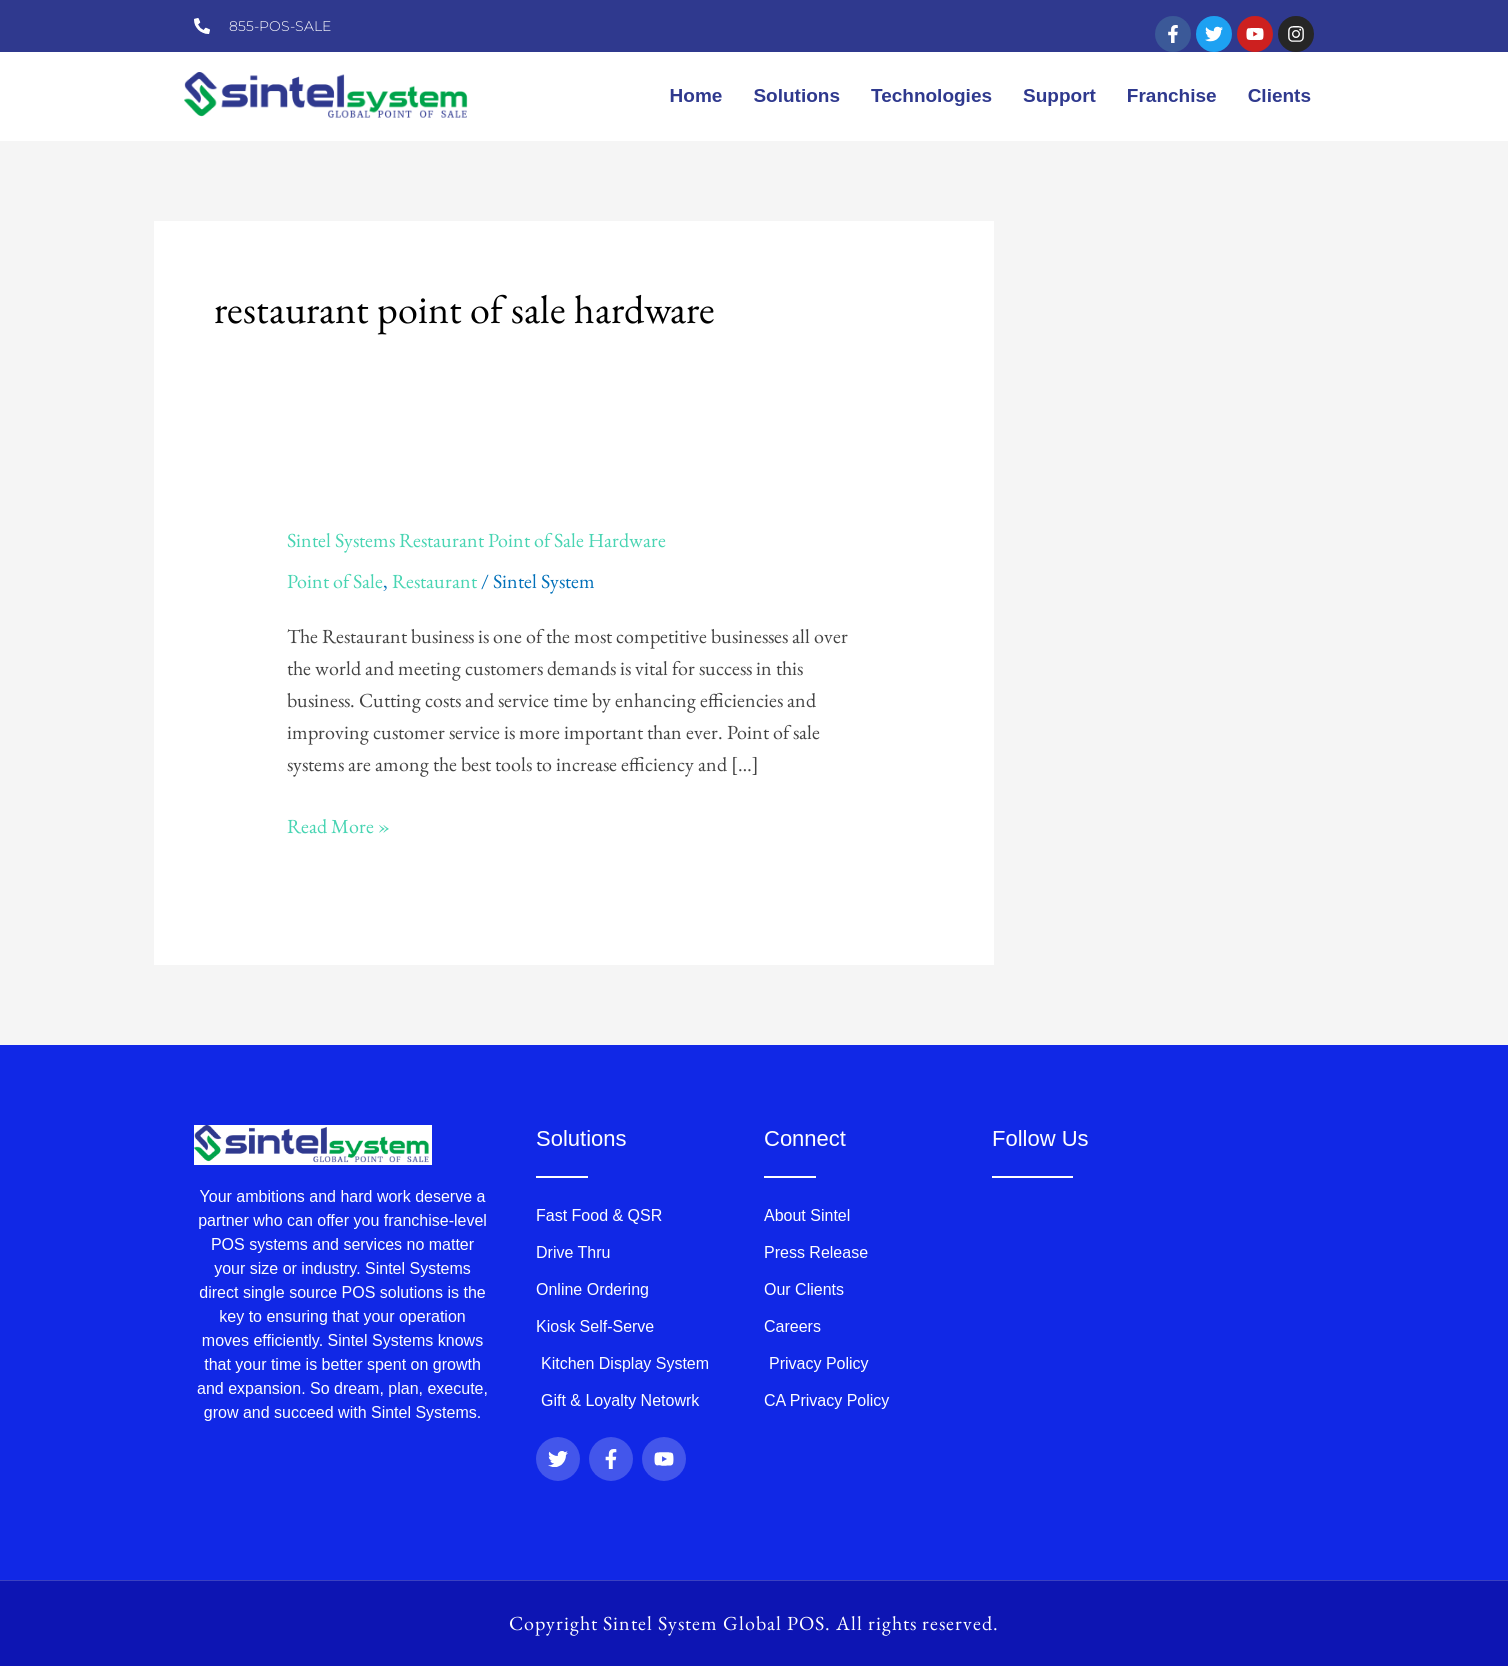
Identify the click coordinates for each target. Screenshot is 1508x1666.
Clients (1279, 95)
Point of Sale (335, 581)
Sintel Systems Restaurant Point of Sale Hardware (476, 540)
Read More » (338, 824)
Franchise (1172, 95)
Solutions (796, 95)
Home (696, 95)
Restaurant (434, 581)
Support (1059, 95)
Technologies (931, 95)
